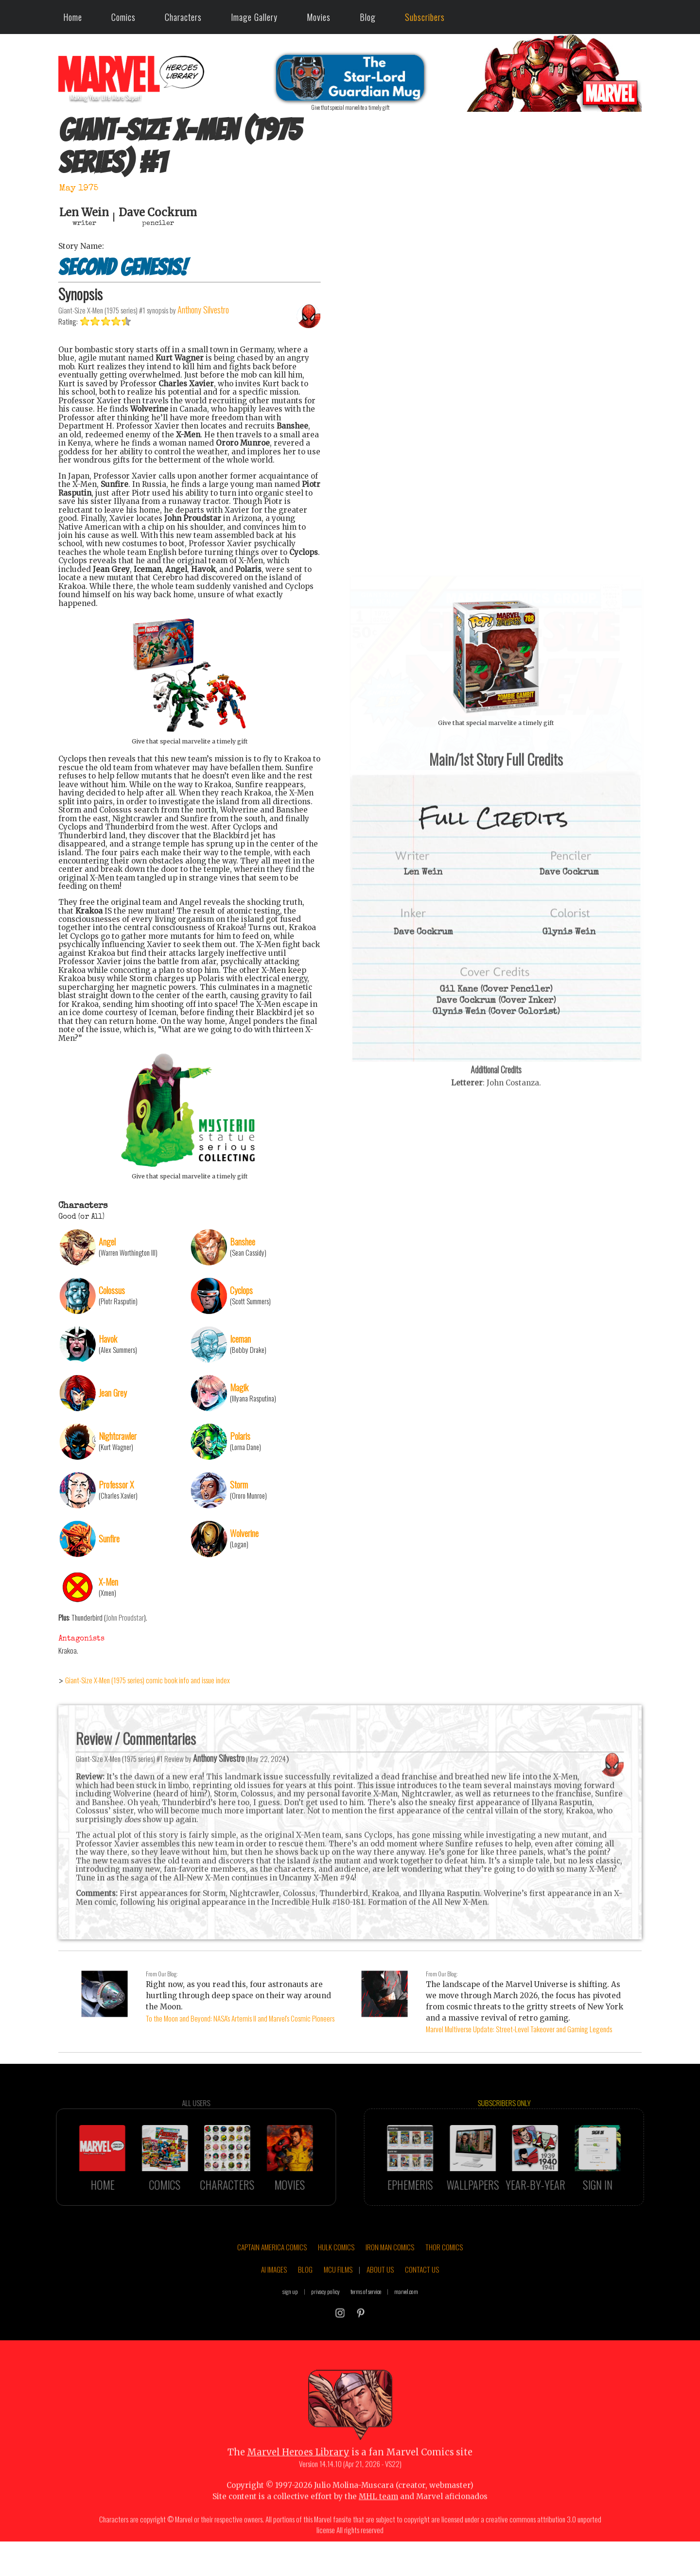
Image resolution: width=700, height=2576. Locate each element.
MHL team (378, 2522)
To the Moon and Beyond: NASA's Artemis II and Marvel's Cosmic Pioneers (240, 2018)
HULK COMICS (336, 2273)
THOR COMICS (444, 2273)
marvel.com (406, 2317)
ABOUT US (380, 2295)
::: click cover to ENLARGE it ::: (495, 579)
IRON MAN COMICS (390, 2273)
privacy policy (325, 2317)
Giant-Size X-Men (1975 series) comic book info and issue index (147, 1680)
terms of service (365, 2317)
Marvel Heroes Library (298, 2478)
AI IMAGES (274, 2295)
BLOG (305, 2295)
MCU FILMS (338, 2295)
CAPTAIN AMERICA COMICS (272, 2273)
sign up (290, 2317)
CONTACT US (422, 2295)
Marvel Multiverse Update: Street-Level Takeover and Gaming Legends (519, 2028)
